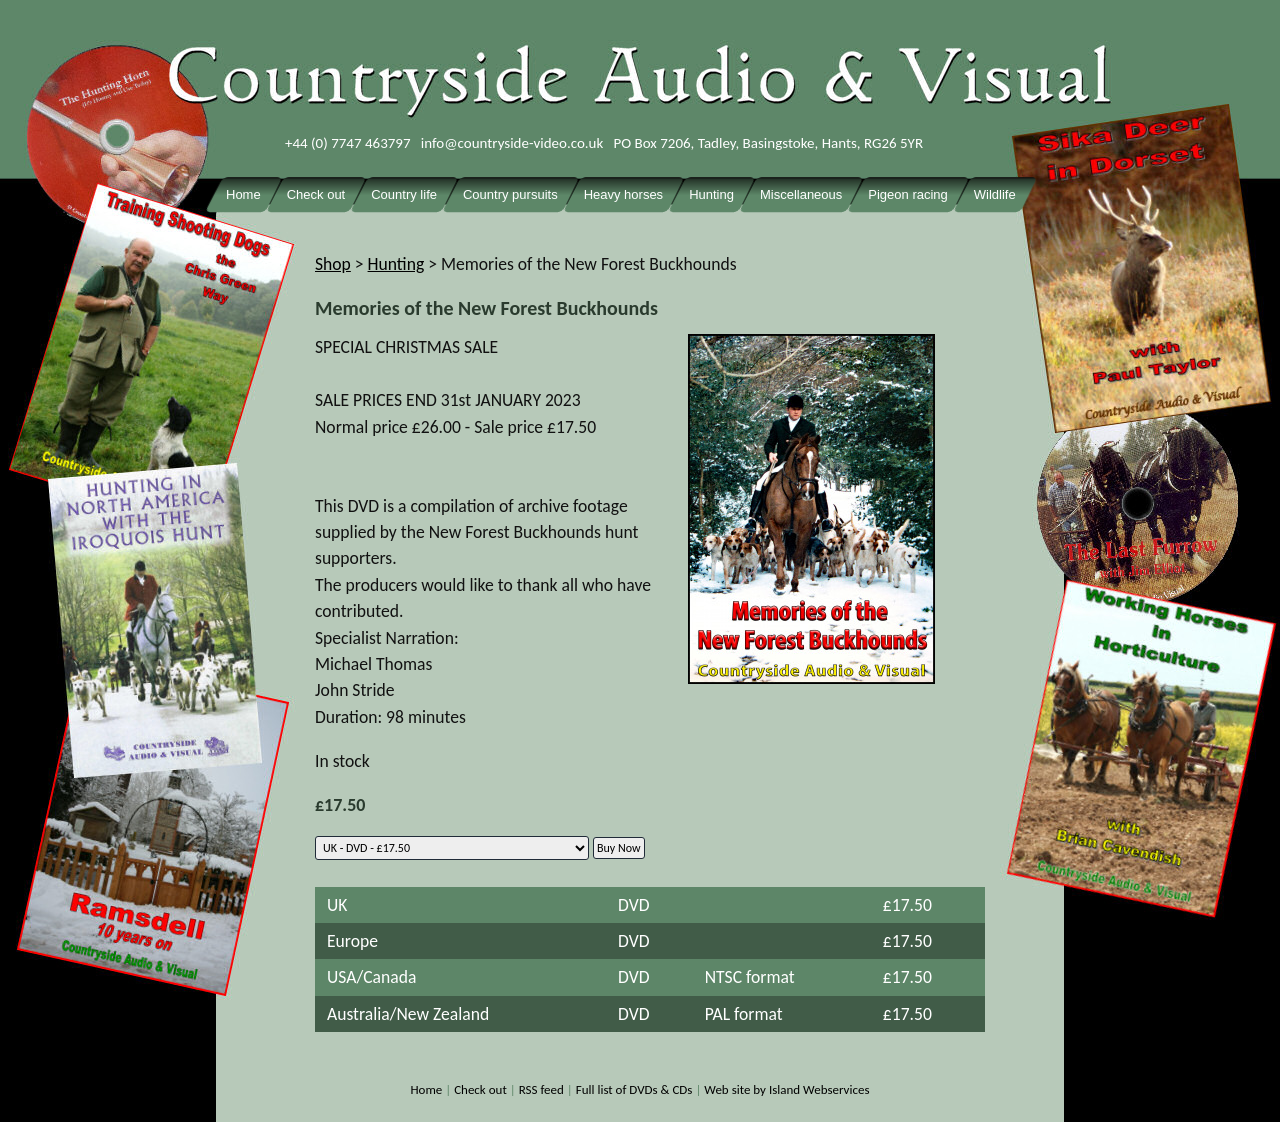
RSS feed (541, 1089)
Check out (480, 1089)
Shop (333, 264)
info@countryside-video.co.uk (512, 143)
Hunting (396, 264)
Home (426, 1089)
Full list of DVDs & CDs (634, 1089)
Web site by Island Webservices (786, 1089)
